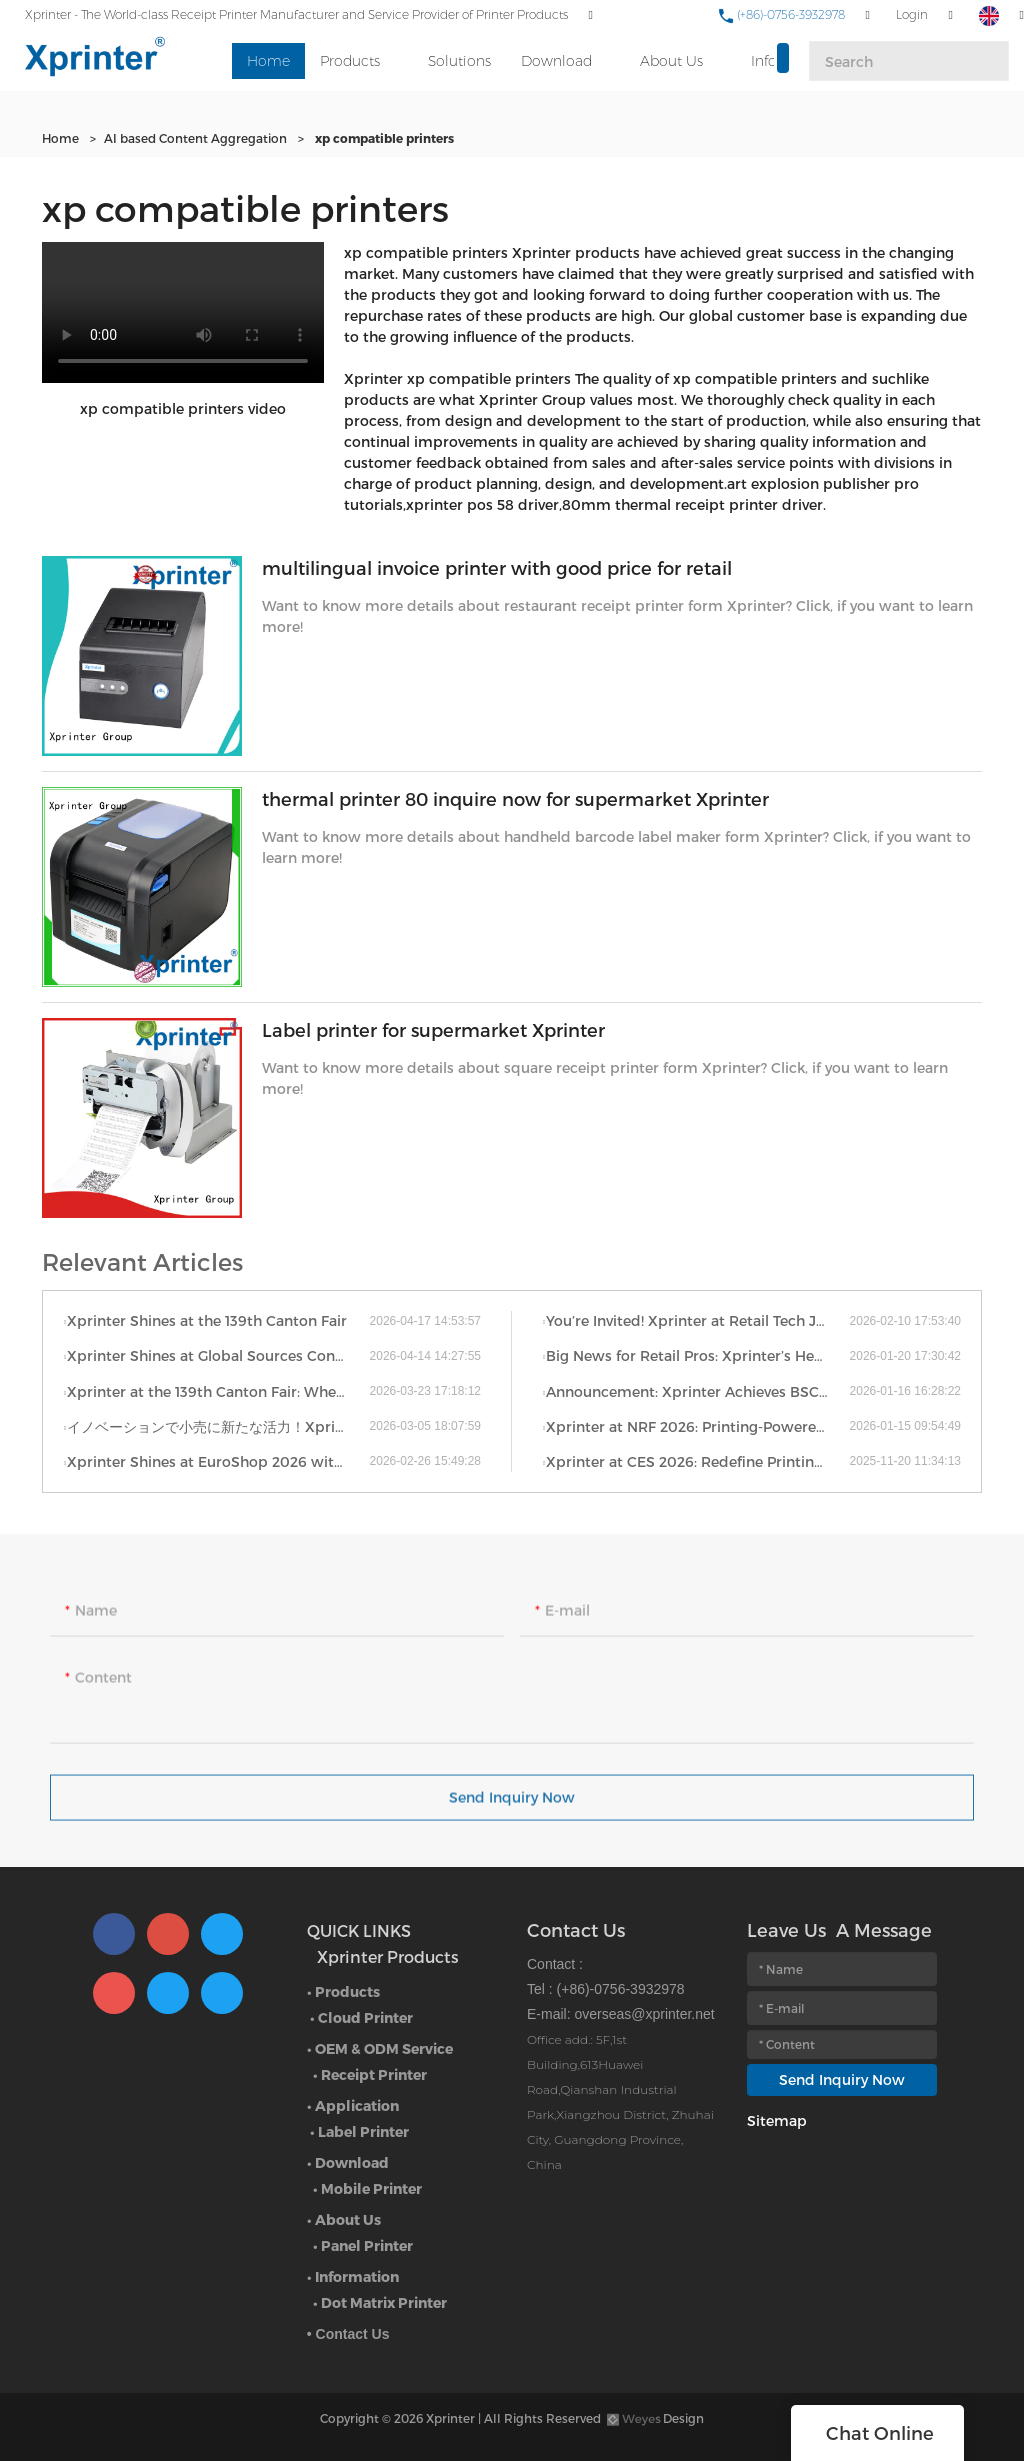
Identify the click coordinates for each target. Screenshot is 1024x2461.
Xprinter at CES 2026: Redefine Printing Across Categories (697, 1461)
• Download (348, 2162)
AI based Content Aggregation (195, 138)
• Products (343, 1991)
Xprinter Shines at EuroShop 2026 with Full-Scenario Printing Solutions (218, 1461)
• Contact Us (348, 2334)
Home (268, 61)
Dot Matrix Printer (384, 2302)
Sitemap (777, 2120)
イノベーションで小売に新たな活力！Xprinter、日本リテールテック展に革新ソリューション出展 (218, 1426)
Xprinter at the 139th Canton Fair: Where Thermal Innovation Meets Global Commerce (218, 1391)
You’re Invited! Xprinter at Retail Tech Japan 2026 (697, 1320)
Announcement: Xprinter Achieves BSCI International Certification (697, 1391)
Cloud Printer (365, 2017)
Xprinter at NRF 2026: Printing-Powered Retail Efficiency (697, 1426)
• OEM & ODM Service (380, 2048)
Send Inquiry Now (512, 1806)
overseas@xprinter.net (644, 2014)
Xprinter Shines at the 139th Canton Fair (207, 1320)
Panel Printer (367, 2245)
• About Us (344, 2219)
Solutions (459, 61)
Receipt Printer (374, 2074)
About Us (671, 61)
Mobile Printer (371, 2188)
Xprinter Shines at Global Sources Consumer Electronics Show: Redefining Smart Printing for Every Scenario (218, 1355)
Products (350, 61)
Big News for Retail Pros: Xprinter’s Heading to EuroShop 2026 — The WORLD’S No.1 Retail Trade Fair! (697, 1355)
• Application (353, 2105)
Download (556, 61)
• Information (353, 2276)
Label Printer (363, 2131)
